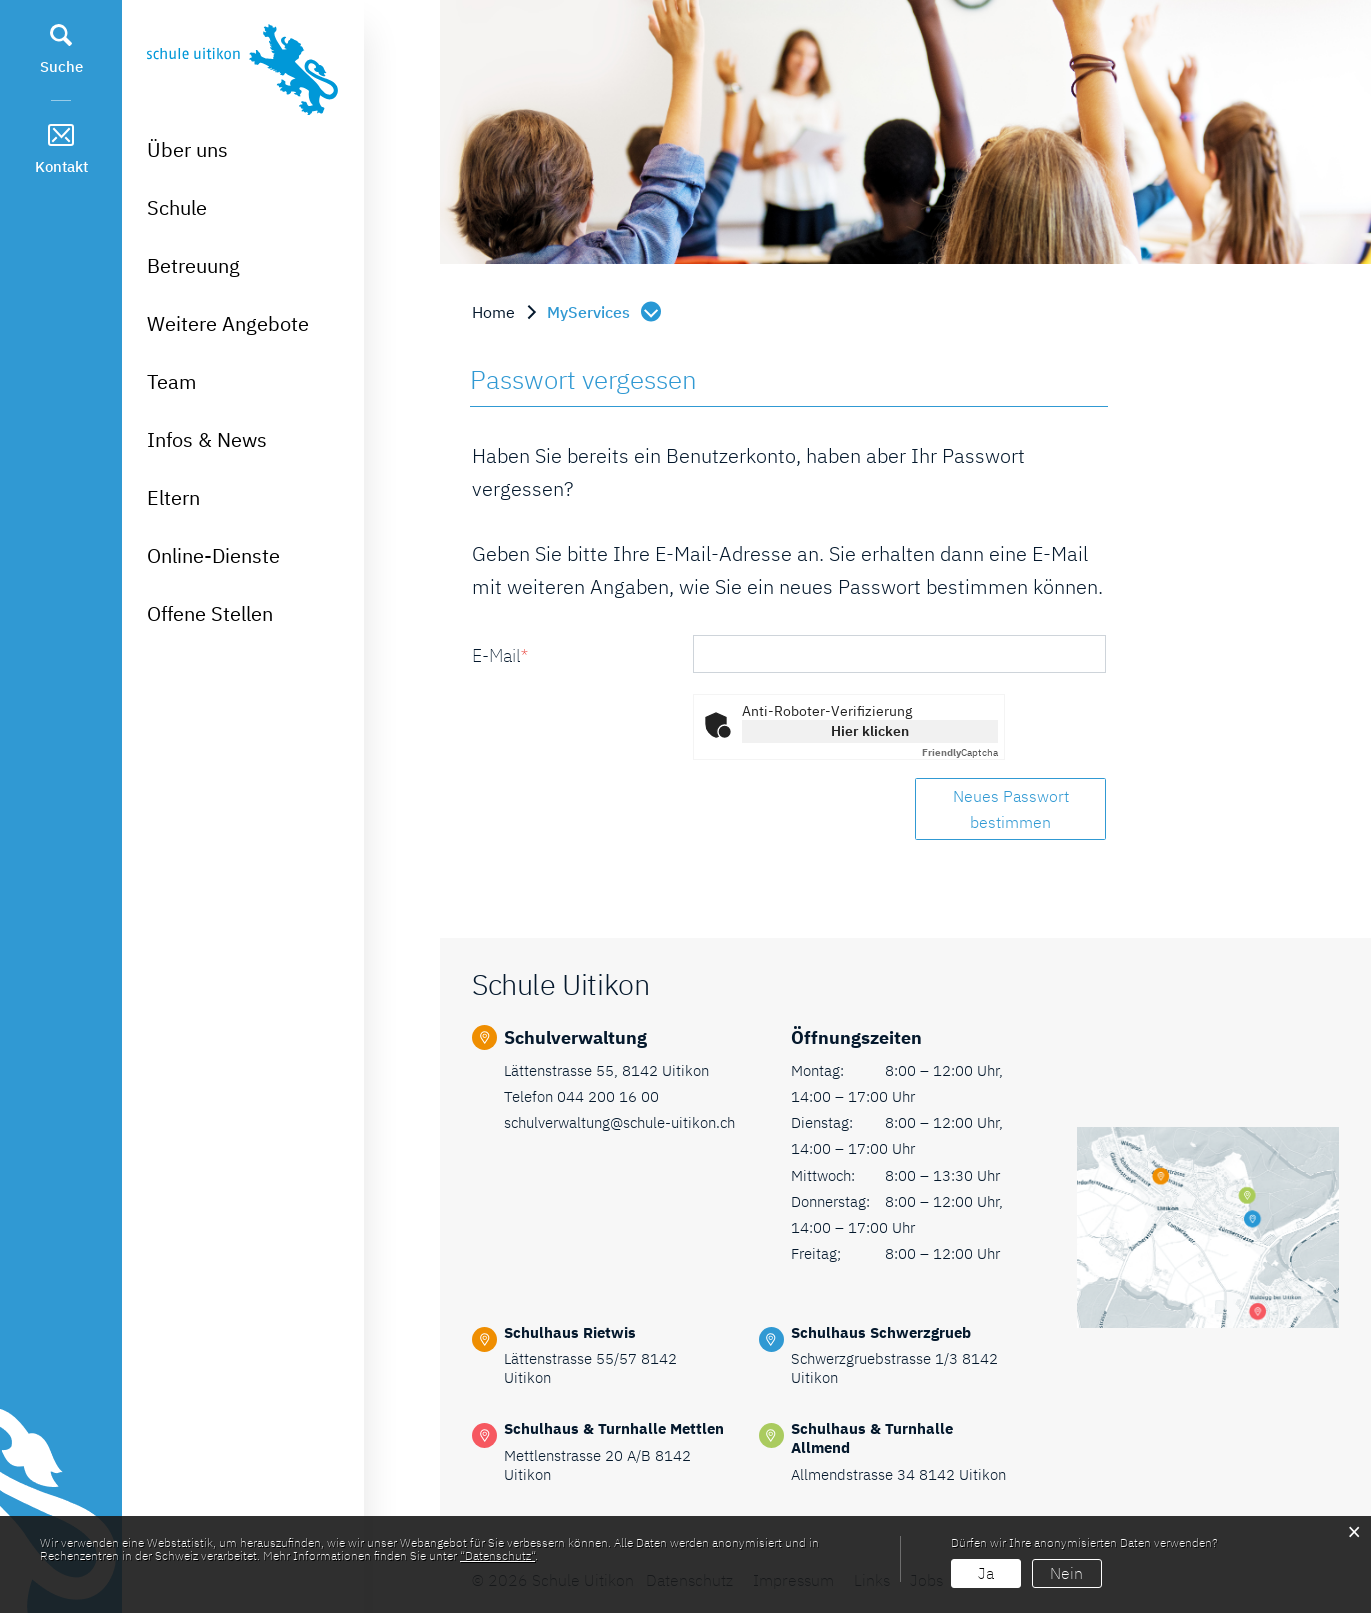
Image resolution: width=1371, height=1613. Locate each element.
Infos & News (207, 439)
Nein (1066, 1573)
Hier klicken (870, 731)
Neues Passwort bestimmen (1011, 809)
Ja (986, 1573)
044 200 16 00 (608, 1096)
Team (171, 381)
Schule (177, 207)
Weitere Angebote (228, 323)
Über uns (187, 149)
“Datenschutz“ (497, 1555)
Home (493, 312)
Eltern (173, 497)
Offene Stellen (210, 613)
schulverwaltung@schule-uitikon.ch (619, 1122)
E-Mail (500, 655)
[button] (606, 312)
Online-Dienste (213, 555)
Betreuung (193, 265)
